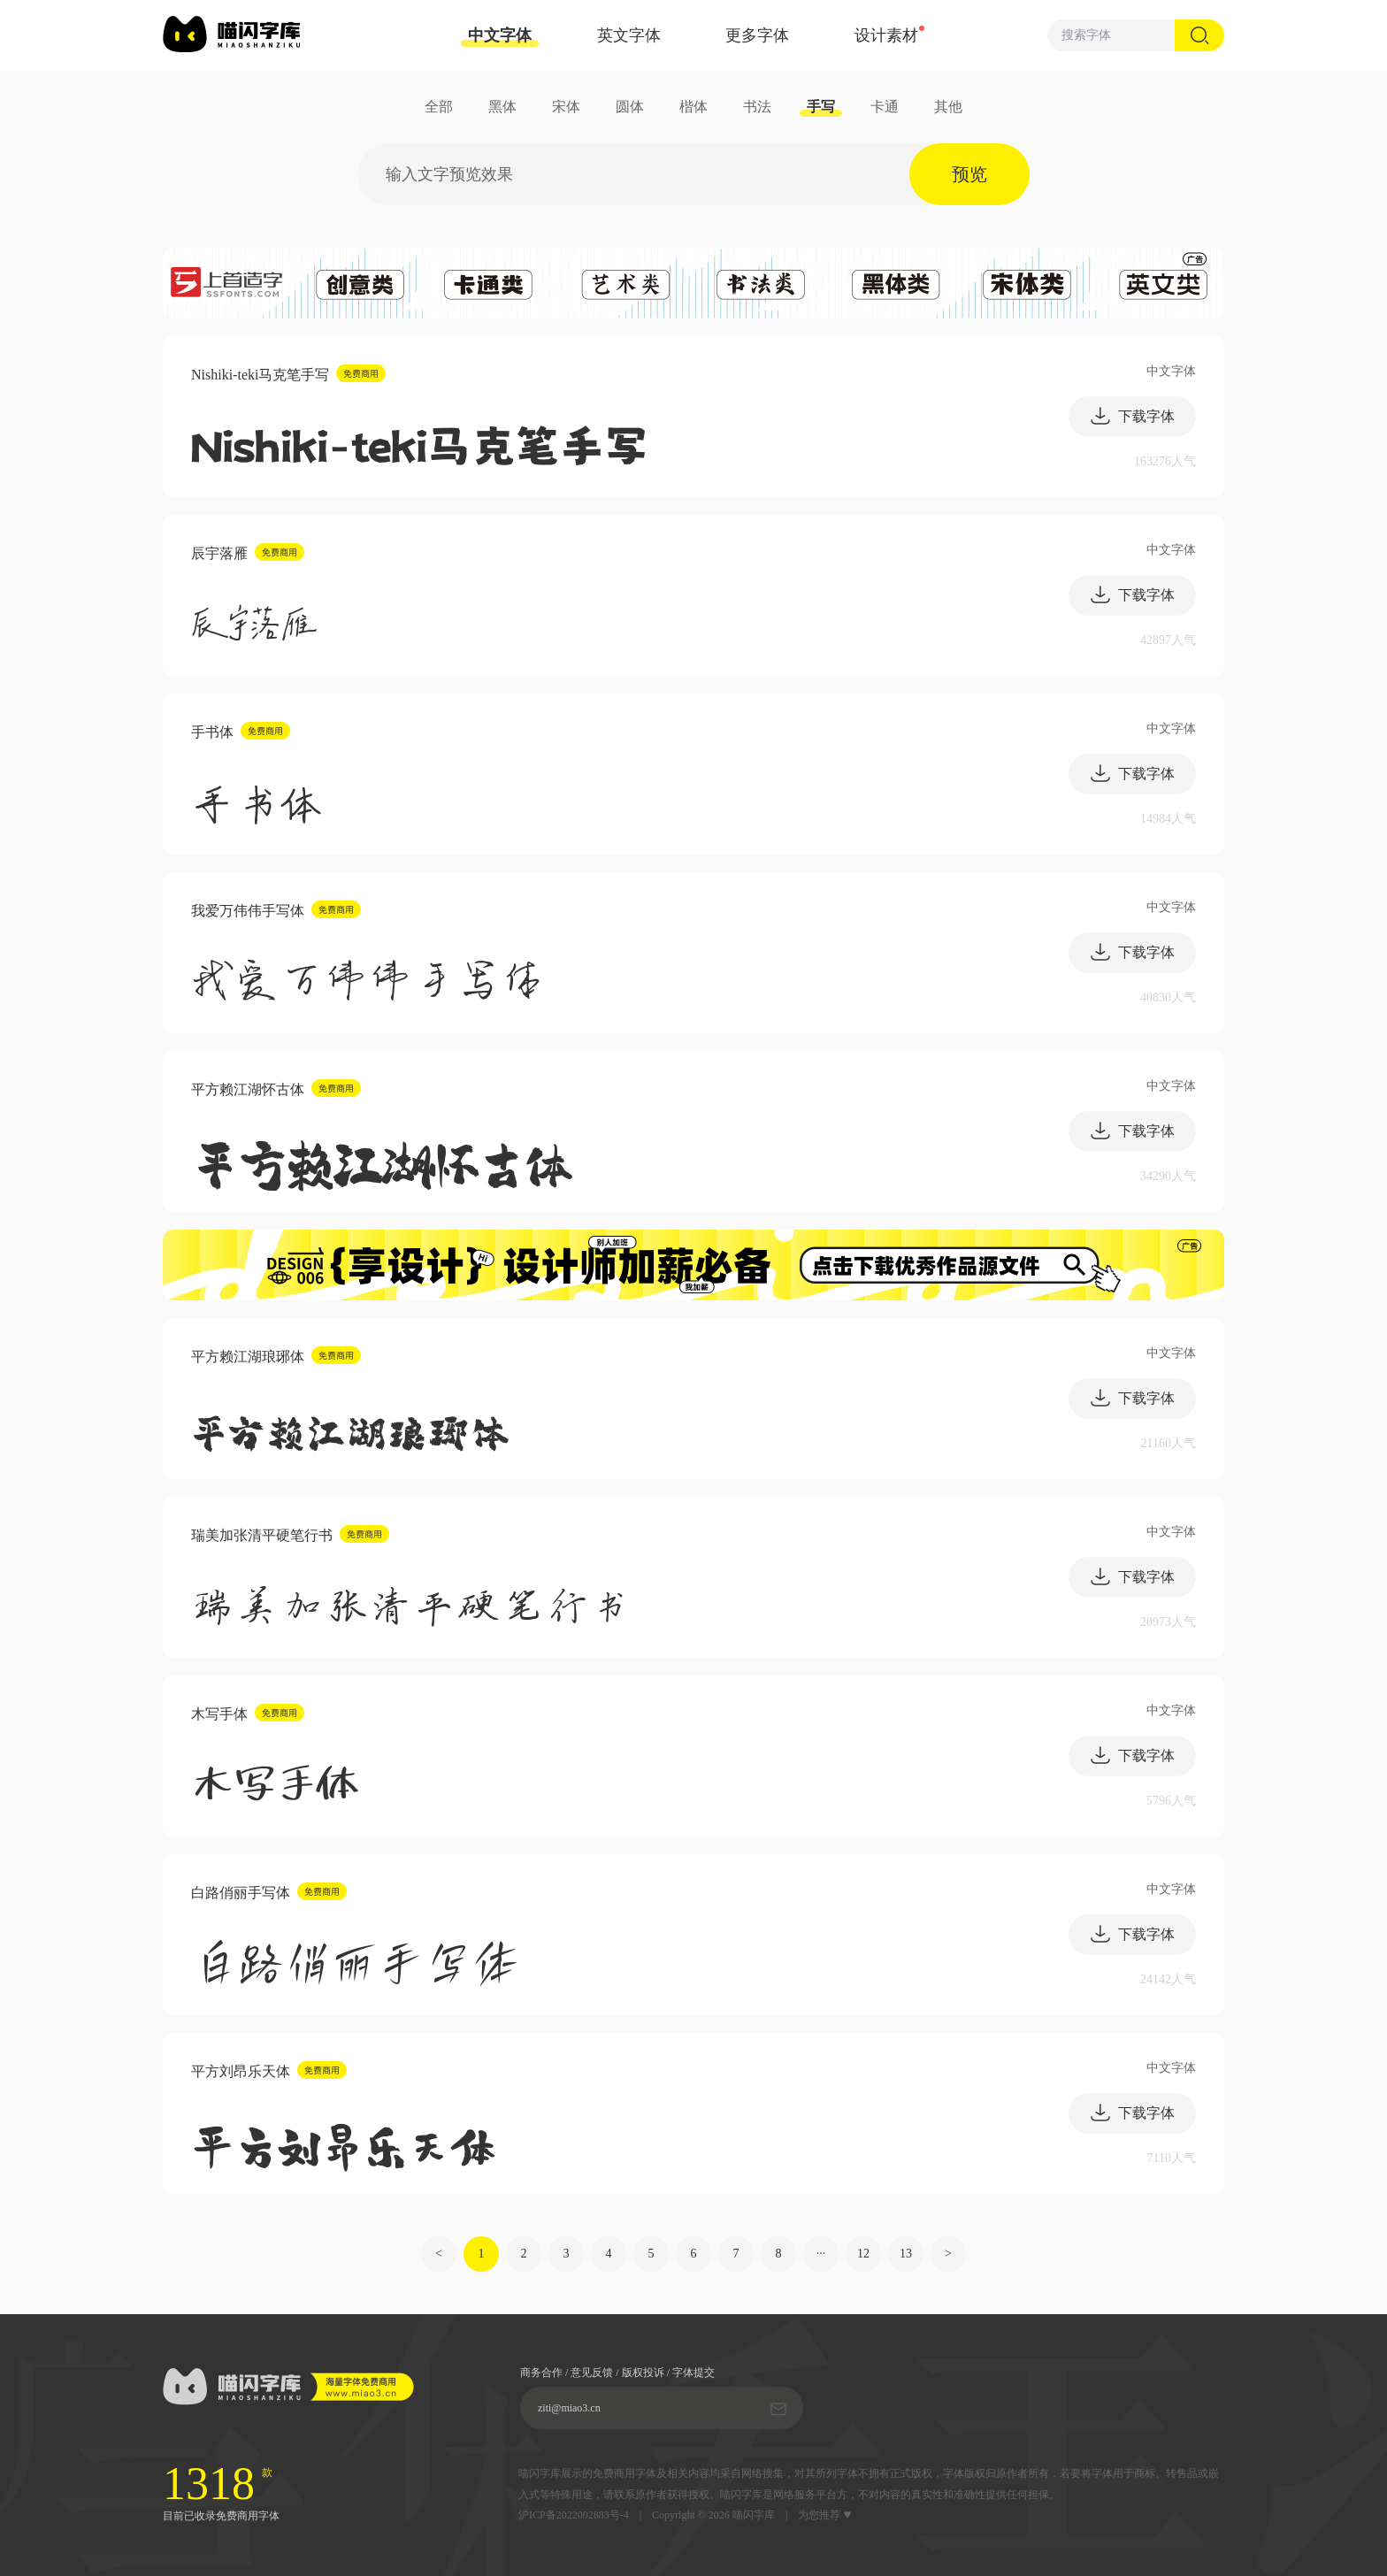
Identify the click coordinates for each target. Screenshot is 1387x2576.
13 (906, 2253)
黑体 (502, 106)
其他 (948, 106)
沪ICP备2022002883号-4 (573, 2515)
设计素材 (886, 35)
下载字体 (1132, 415)
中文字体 (500, 37)
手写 (821, 107)
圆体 (630, 106)
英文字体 (629, 35)
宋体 (566, 106)
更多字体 (757, 35)
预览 (969, 174)
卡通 (884, 106)
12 (863, 2253)
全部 (439, 106)
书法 (757, 106)
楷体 (693, 106)
